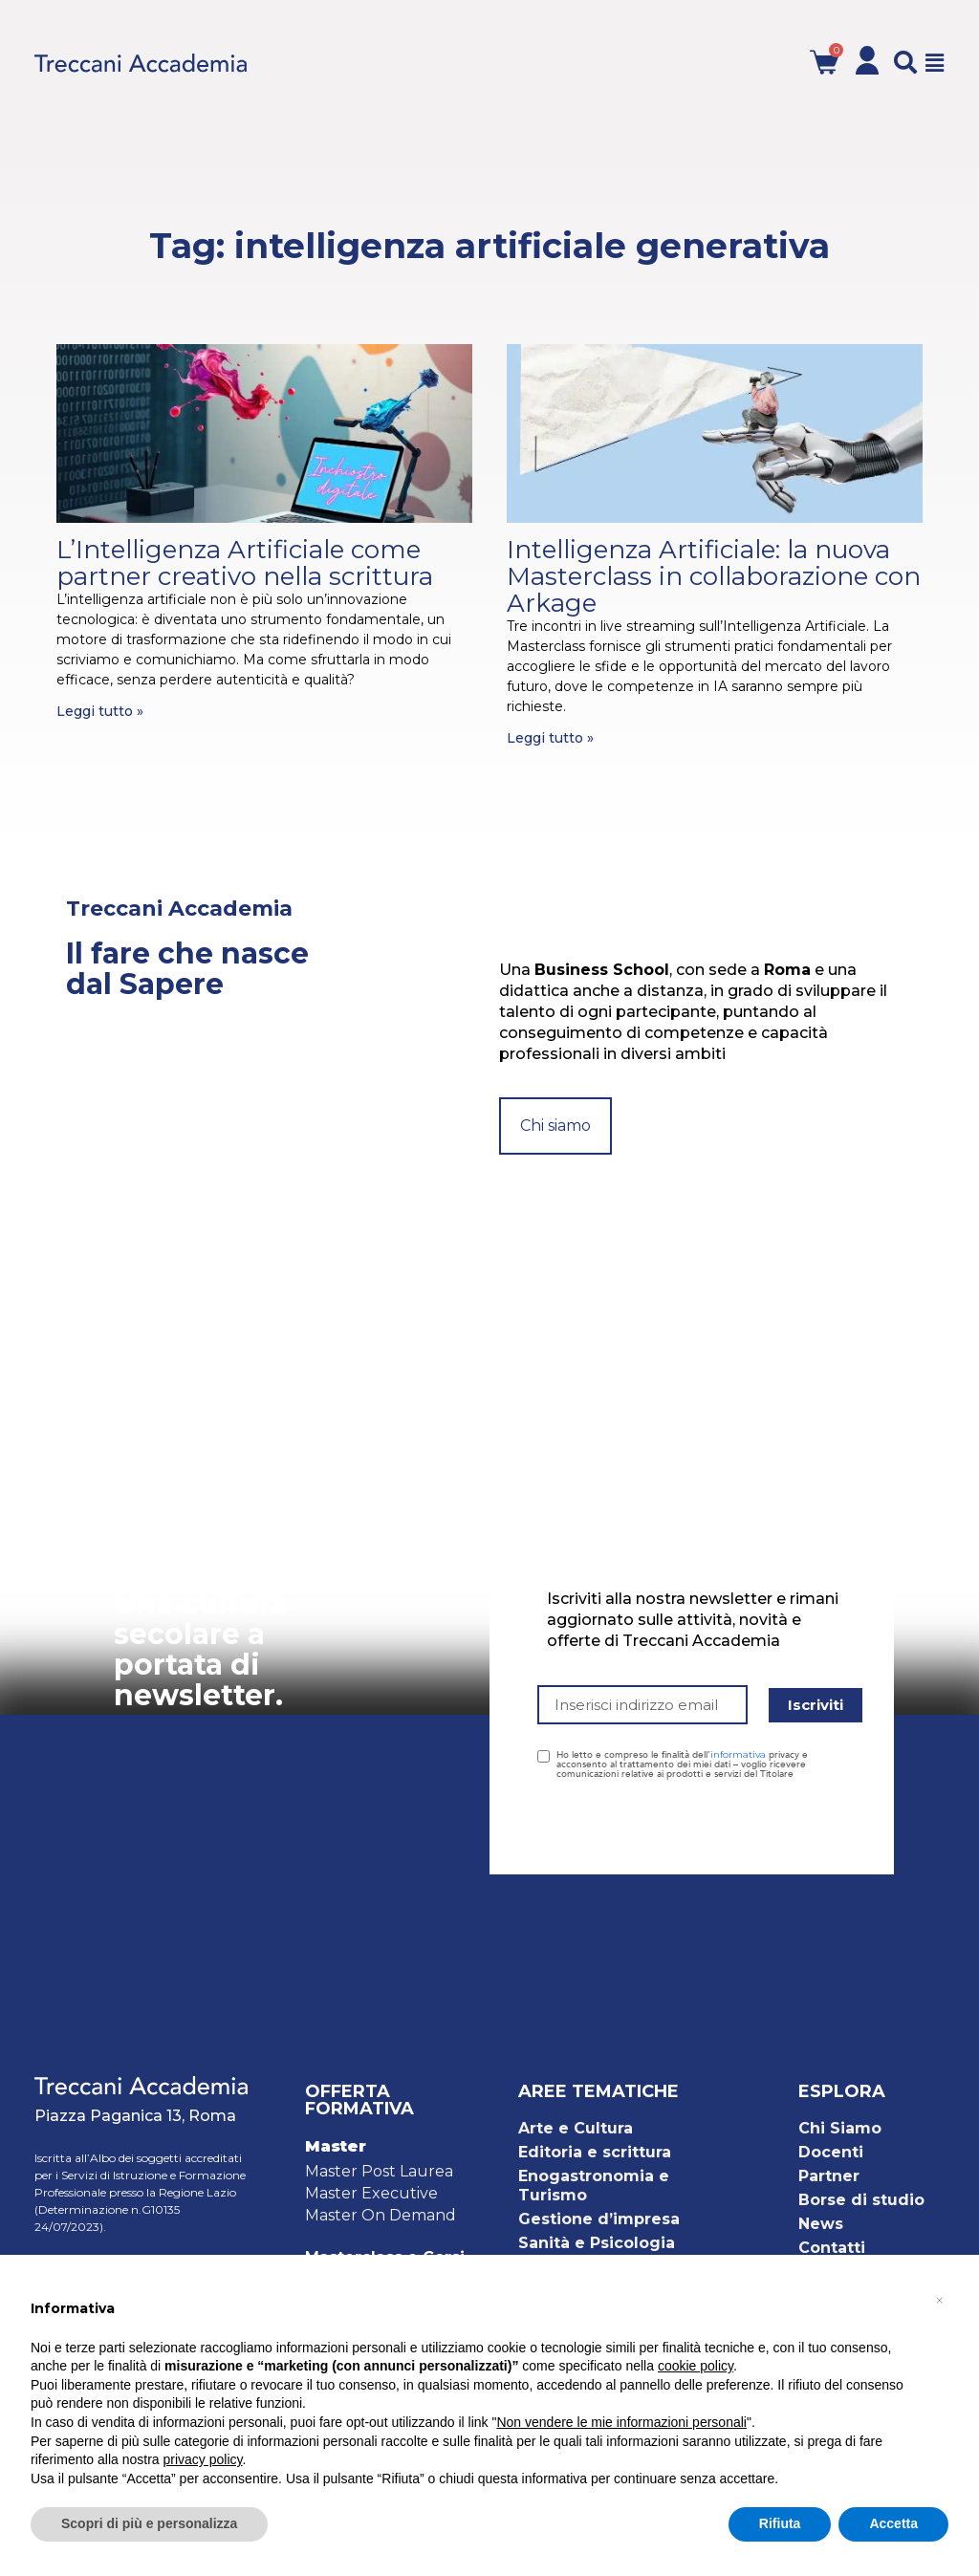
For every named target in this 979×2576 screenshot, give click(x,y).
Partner (828, 2176)
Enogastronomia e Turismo (593, 2185)
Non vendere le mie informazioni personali (621, 2422)
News (820, 2224)
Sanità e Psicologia (596, 2243)
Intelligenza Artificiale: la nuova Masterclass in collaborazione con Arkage (714, 576)
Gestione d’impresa (599, 2219)
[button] (905, 62)
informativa (738, 1754)
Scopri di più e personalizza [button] (149, 2523)
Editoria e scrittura (594, 2152)
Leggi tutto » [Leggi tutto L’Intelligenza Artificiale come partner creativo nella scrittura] (99, 711)
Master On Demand (380, 2215)
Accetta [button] (893, 2523)
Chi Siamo (839, 2128)
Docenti (830, 2152)
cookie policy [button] (695, 2365)
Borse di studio (861, 2200)
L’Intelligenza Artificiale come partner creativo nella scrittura (244, 563)
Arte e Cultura (575, 2128)
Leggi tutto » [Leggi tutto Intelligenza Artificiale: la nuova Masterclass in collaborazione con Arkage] (550, 738)
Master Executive (371, 2193)
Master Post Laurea (379, 2171)
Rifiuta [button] (780, 2523)
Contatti (831, 2248)
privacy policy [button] (203, 2459)
